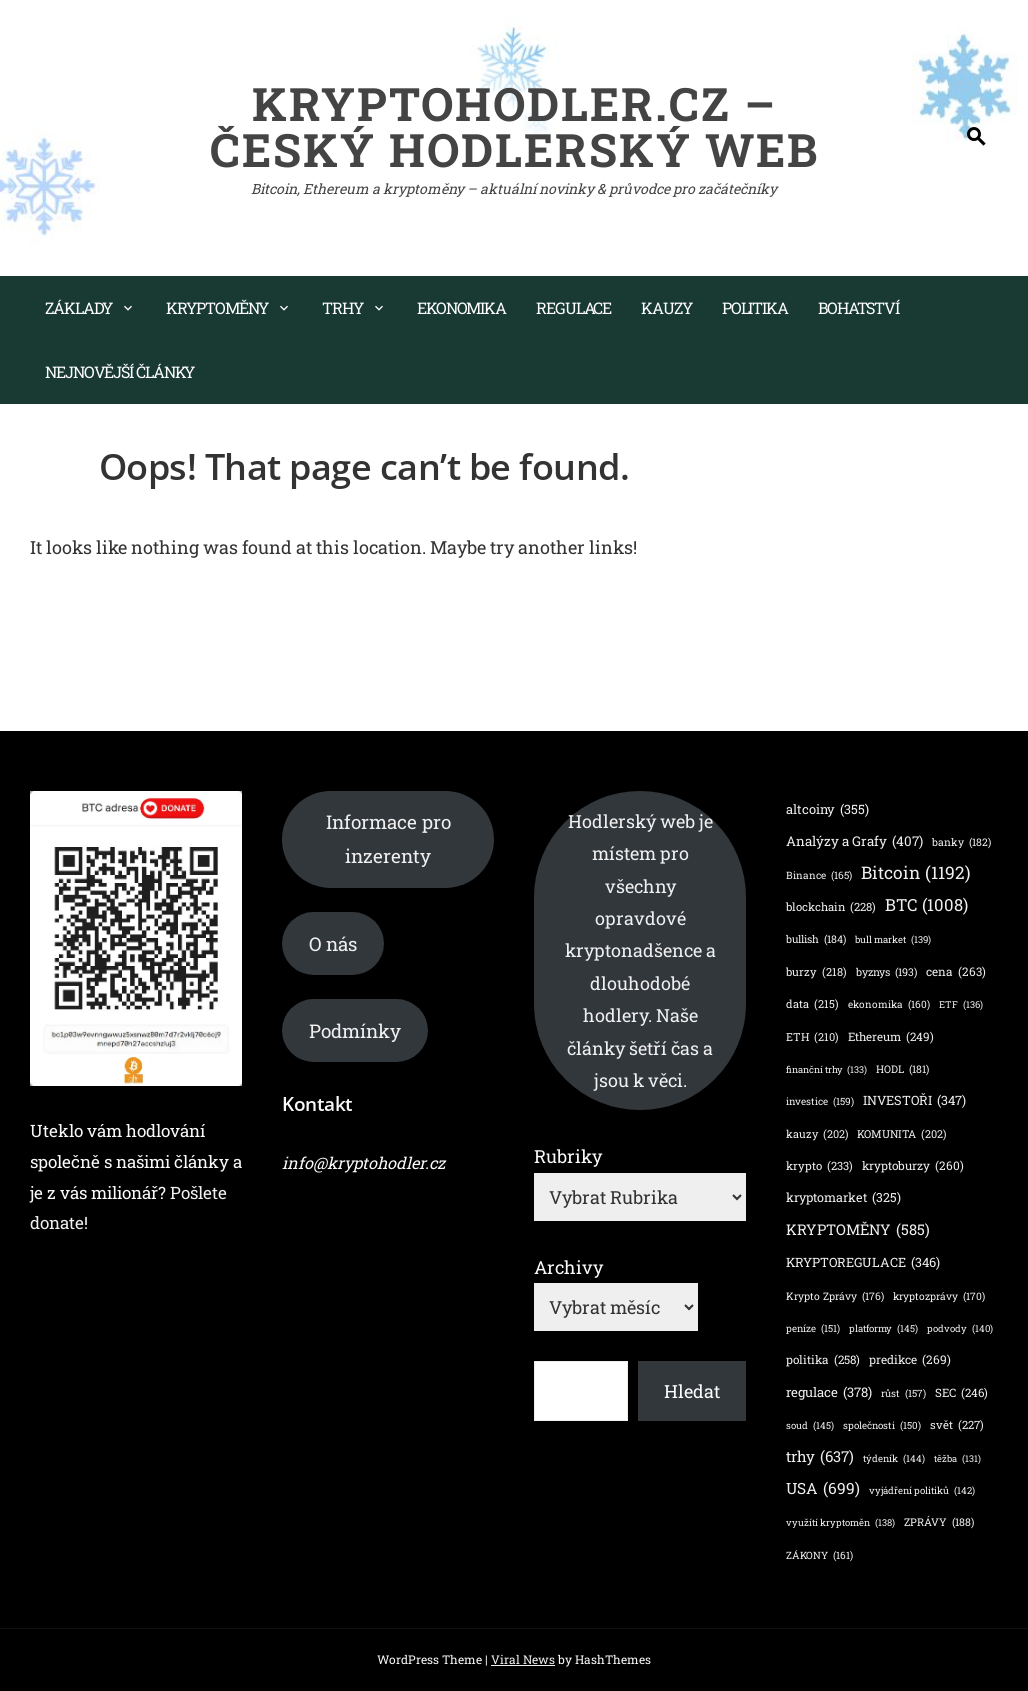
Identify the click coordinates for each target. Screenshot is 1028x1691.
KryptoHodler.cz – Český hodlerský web (514, 126)
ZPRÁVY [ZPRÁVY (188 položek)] (939, 1522)
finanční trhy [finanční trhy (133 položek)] (826, 1070)
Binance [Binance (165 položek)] (819, 875)
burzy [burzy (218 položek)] (816, 972)
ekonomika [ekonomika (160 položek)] (889, 1004)
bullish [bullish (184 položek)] (816, 939)
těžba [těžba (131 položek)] (957, 1459)
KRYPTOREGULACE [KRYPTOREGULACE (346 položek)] (863, 1262)
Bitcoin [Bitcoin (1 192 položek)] (916, 872)
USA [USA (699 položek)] (823, 1489)
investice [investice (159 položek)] (820, 1102)
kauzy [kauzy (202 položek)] (817, 1135)
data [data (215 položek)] (812, 1004)
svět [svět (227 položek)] (957, 1425)
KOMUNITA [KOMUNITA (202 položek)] (901, 1135)
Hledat (692, 1391)
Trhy (342, 307)
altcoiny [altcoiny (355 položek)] (827, 808)
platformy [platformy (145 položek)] (883, 1328)
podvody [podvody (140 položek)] (960, 1328)
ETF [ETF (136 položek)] (961, 1004)
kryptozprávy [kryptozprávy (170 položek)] (939, 1296)
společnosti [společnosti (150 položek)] (882, 1426)
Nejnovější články (119, 371)
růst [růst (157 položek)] (903, 1394)
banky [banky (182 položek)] (961, 842)
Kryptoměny (217, 307)
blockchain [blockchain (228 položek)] (831, 907)
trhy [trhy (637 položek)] (820, 1456)
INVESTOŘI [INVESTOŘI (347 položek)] (914, 1100)
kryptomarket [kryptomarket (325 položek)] (843, 1197)
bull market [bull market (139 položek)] (893, 939)
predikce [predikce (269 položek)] (910, 1359)
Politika (755, 307)
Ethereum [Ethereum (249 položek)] (891, 1036)
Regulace (573, 307)
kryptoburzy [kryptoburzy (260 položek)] (913, 1165)
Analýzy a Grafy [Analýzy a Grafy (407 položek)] (854, 841)
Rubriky (568, 1156)
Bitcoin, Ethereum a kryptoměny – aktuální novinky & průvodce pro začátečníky (514, 188)
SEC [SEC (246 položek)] (961, 1393)
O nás (333, 943)
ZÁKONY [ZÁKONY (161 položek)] (819, 1555)
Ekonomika (461, 307)
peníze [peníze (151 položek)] (813, 1329)
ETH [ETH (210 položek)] (812, 1037)
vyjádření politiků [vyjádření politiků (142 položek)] (922, 1490)
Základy (78, 307)
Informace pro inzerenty (388, 838)
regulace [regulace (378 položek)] (829, 1393)
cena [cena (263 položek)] (956, 971)
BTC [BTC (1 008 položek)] (926, 905)
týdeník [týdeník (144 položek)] (894, 1458)
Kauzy (666, 307)
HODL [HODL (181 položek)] (902, 1069)
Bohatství (858, 307)
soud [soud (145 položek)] (810, 1425)
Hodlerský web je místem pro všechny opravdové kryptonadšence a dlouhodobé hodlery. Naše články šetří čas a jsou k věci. (640, 950)
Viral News (523, 1659)
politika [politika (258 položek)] (823, 1359)
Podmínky (355, 1030)
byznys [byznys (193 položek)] (886, 972)
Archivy (568, 1267)
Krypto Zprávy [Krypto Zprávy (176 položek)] (835, 1296)
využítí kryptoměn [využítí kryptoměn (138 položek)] (840, 1522)
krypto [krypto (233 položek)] (819, 1166)
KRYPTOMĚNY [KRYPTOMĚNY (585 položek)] (858, 1230)
